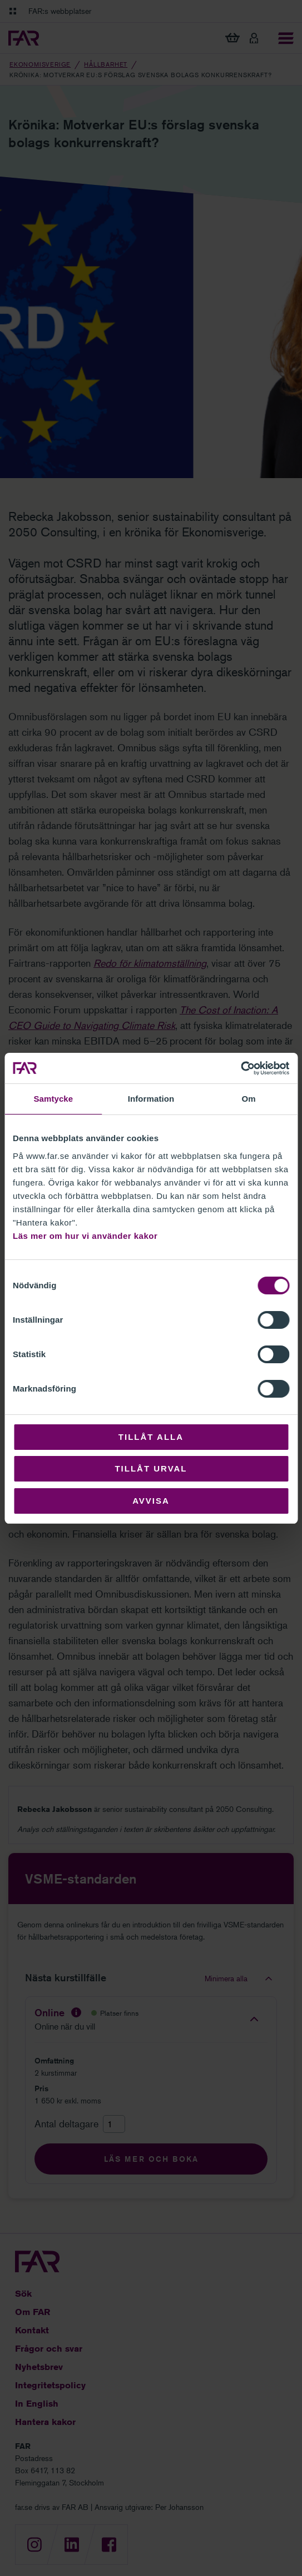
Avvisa (151, 1500)
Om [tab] (249, 1098)
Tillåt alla (151, 1437)
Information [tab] (151, 1098)
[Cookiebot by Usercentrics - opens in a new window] (240, 1068)
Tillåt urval (151, 1468)
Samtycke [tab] (53, 1098)
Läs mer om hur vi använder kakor (85, 1236)
